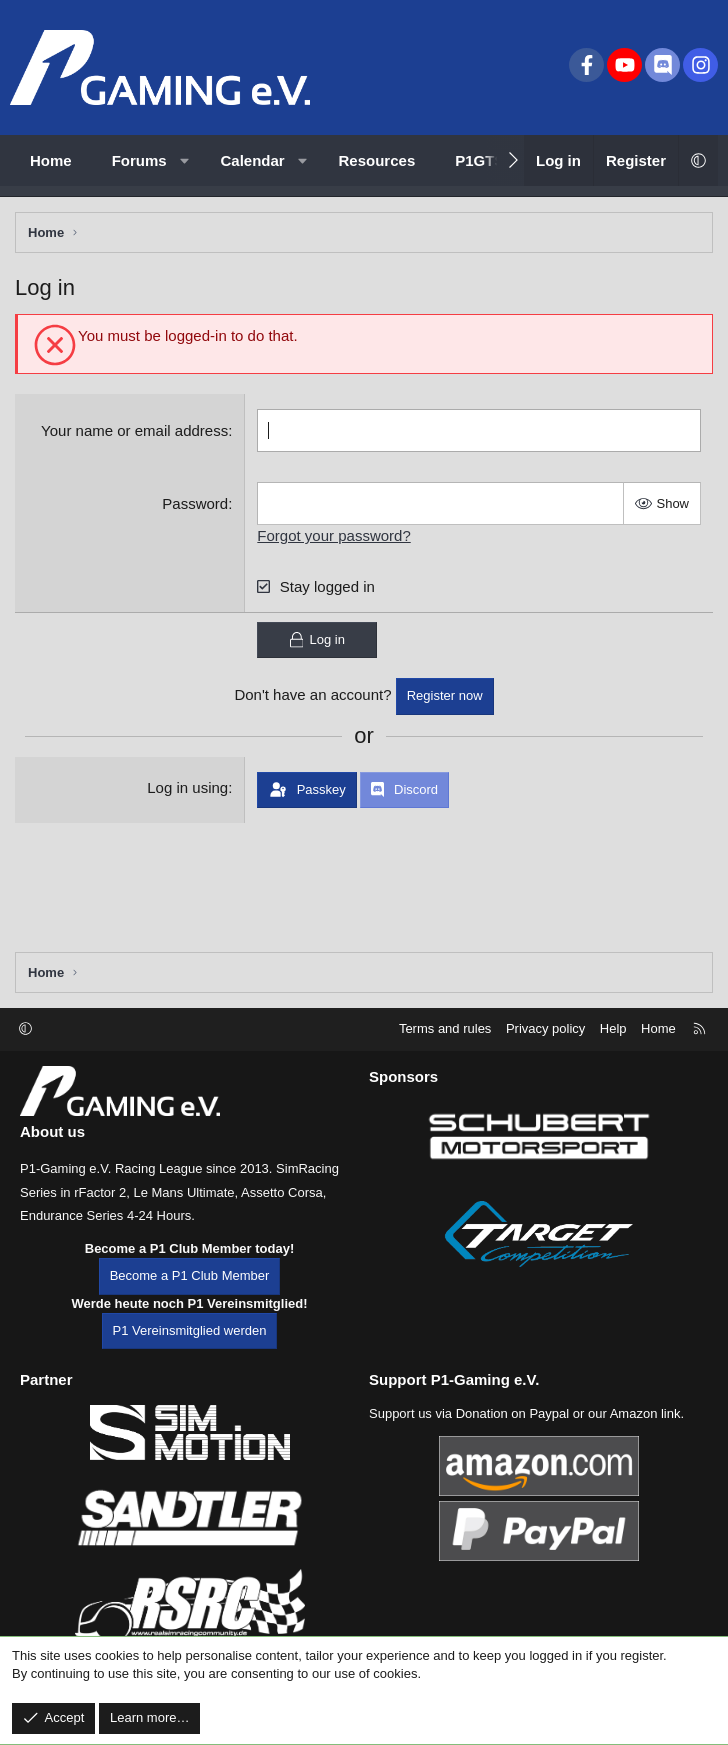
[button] (184, 160)
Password (195, 503)
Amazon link (645, 1413)
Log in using (187, 787)
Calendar (253, 160)
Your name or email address (134, 430)
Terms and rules (445, 1028)
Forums (139, 160)
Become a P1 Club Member (190, 1275)
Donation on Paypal (512, 1413)
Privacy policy (545, 1028)
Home (51, 160)
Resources (377, 160)
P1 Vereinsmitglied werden (190, 1330)
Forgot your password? (333, 535)
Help (613, 1028)
